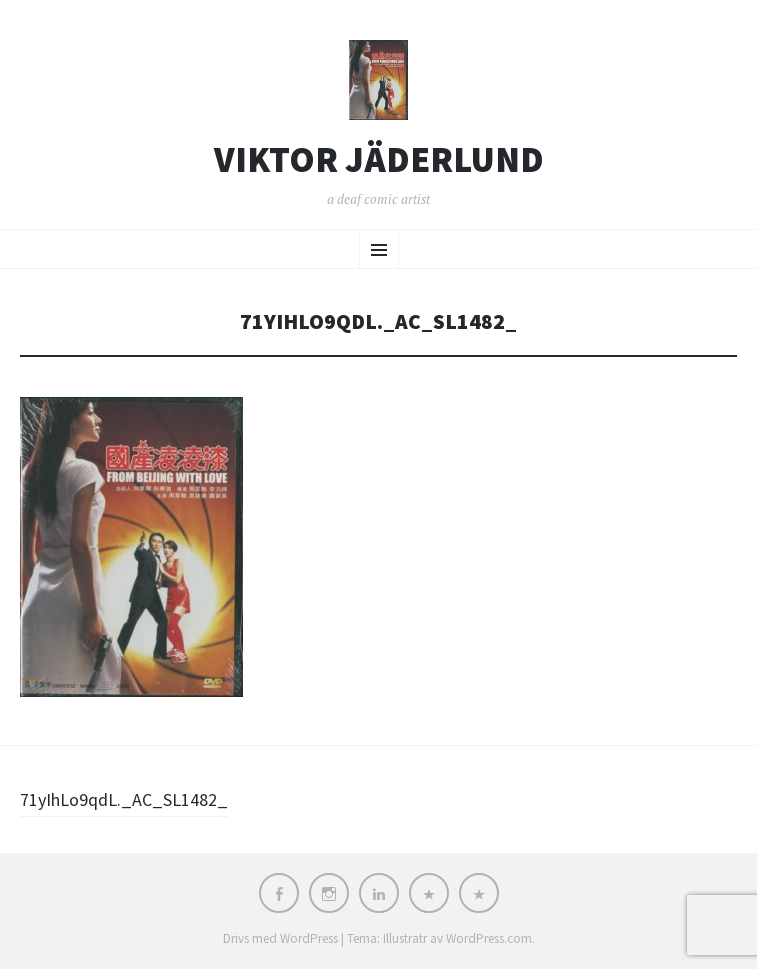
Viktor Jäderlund (379, 160)
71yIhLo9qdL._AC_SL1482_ (124, 799)
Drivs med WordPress (280, 938)
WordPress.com (489, 938)
